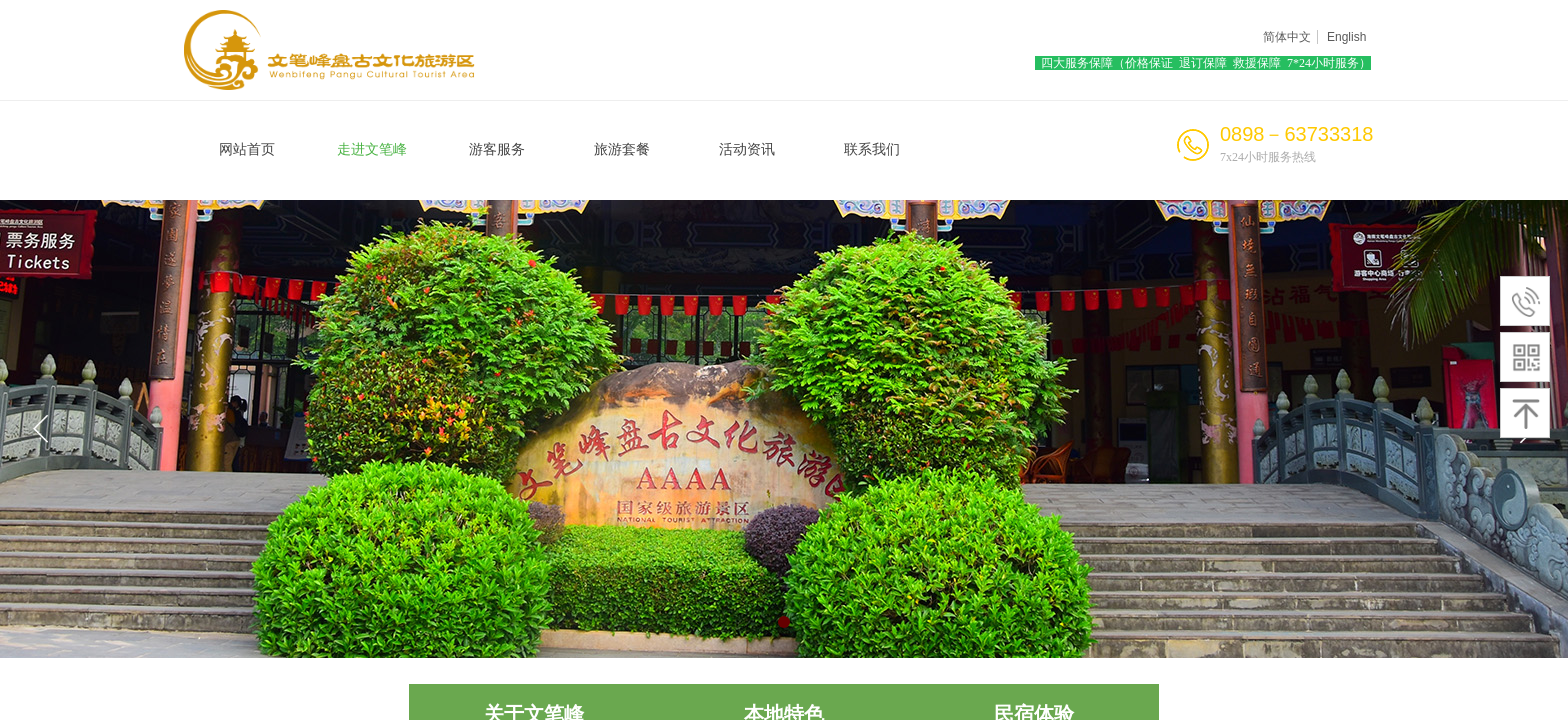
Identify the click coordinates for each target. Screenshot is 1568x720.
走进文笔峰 (372, 149)
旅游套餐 (622, 149)
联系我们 (872, 149)
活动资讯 (747, 149)
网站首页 (247, 149)
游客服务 (497, 149)
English (1346, 37)
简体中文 (1287, 37)
